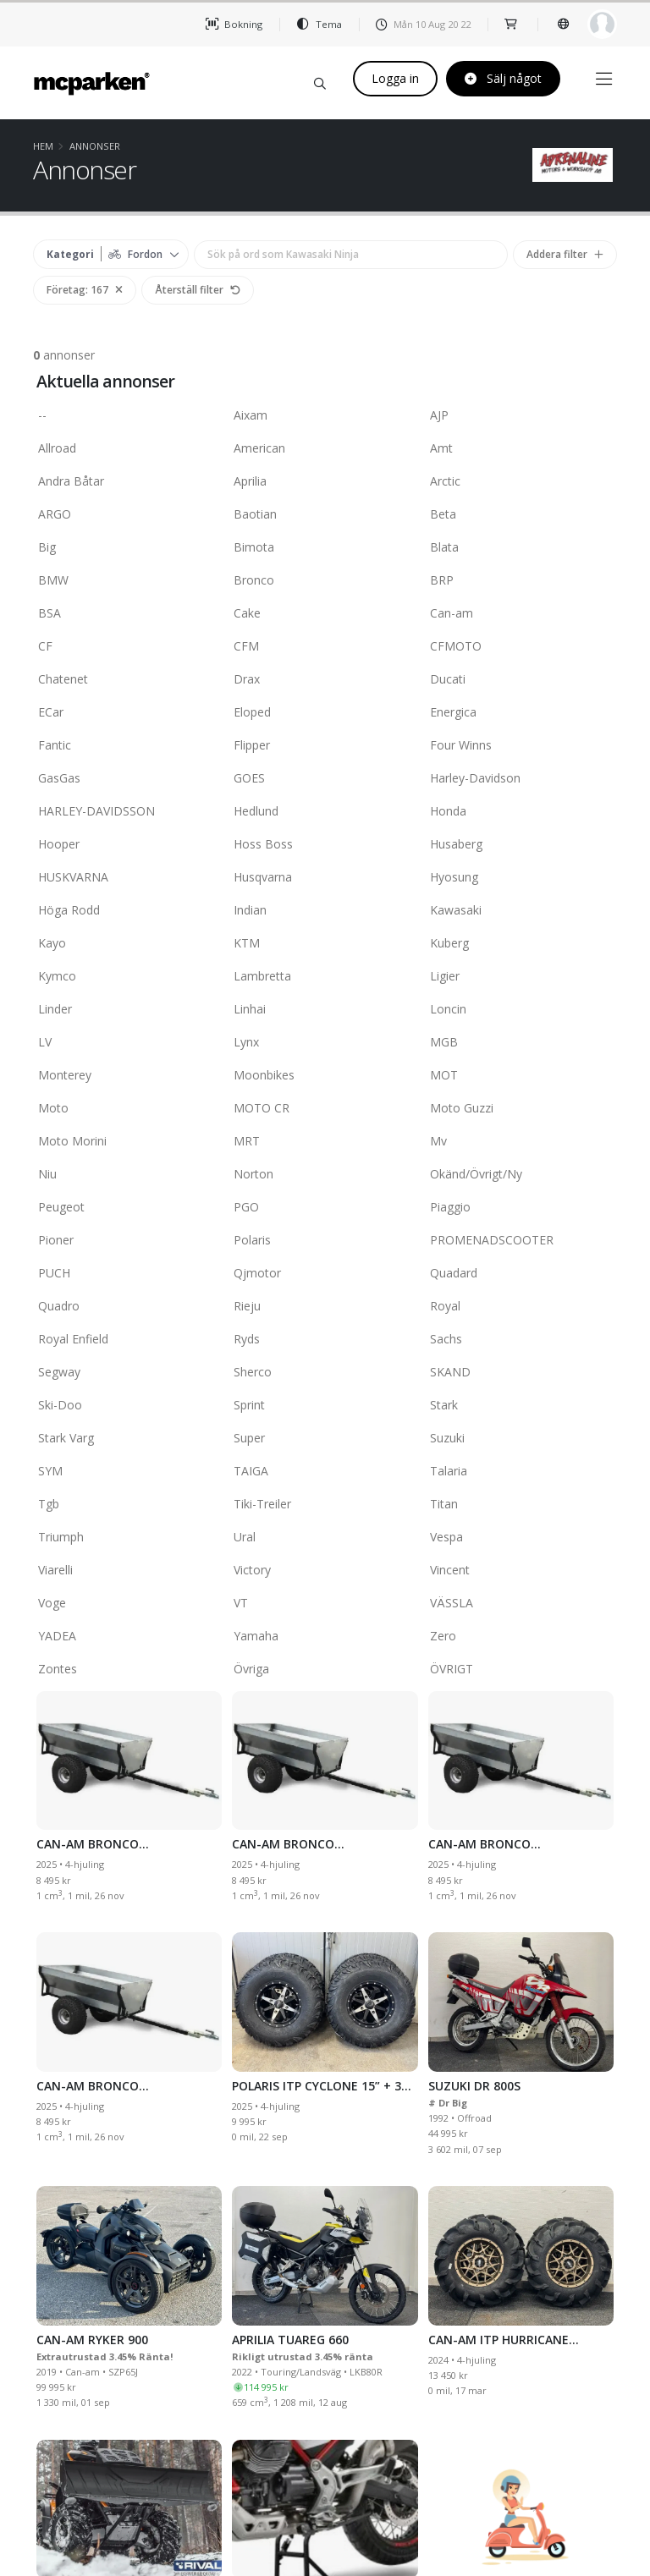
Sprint (324, 1405)
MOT (521, 1075)
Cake (324, 613)
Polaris (324, 1240)
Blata (521, 547)
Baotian (324, 514)
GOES (324, 778)
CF (129, 646)
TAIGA (324, 1471)
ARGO (129, 514)
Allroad (129, 448)
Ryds (324, 1339)
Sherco (324, 1372)
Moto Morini (129, 1141)
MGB (521, 1042)
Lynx (324, 1042)
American (324, 448)
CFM (324, 646)
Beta (521, 514)
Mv (521, 1141)
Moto (129, 1108)
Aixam (324, 415)
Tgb (129, 1504)
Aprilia (324, 481)
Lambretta (324, 976)
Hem (43, 146)
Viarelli (129, 1570)
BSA (129, 613)
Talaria (521, 1471)
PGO (324, 1207)
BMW (129, 580)
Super (324, 1438)
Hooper (129, 844)
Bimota (324, 547)
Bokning (233, 24)
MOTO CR (324, 1108)
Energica (521, 712)
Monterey (129, 1075)
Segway (129, 1372)
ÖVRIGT (521, 1669)
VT (324, 1603)
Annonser (94, 146)
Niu (129, 1174)
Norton (324, 1174)
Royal (521, 1306)
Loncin (521, 1009)
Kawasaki (521, 910)
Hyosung (521, 877)
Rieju (324, 1306)
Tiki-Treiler (324, 1504)
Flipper (324, 745)
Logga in (395, 78)
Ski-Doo (129, 1405)
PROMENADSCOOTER (521, 1240)
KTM (324, 943)
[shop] (512, 24)
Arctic (521, 481)
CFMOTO (521, 646)
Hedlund (324, 811)
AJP (521, 415)
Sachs (521, 1339)
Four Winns (521, 745)
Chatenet (129, 679)
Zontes (129, 1669)
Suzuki (521, 1438)
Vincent (521, 1570)
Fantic (129, 745)
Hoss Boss (324, 844)
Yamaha (324, 1636)
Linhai (324, 1009)
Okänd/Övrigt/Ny (521, 1174)
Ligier (521, 976)
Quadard (521, 1273)
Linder (129, 1009)
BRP (521, 580)
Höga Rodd (129, 910)
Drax (324, 679)
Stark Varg (129, 1438)
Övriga (324, 1669)
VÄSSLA (521, 1603)
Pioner (129, 1240)
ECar (129, 712)
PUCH (129, 1273)
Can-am (521, 613)
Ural (324, 1537)
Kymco (129, 976)
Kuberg (521, 943)
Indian (324, 910)
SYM (129, 1471)
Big (129, 547)
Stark (521, 1405)
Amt (521, 448)
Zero (521, 1636)
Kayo (129, 943)
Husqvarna (324, 877)
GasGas (129, 778)
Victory (324, 1570)
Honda (521, 811)
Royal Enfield (129, 1339)
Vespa (521, 1537)
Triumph (129, 1537)
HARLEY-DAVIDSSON (129, 811)
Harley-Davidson (521, 778)
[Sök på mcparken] (319, 81)
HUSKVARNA (129, 877)
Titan (521, 1504)
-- (129, 415)
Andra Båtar (129, 481)
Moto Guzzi (521, 1108)
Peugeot (129, 1207)
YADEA (129, 1636)
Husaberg (521, 844)
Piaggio (521, 1207)
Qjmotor (324, 1273)
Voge (129, 1603)
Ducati (521, 679)
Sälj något (503, 78)
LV (129, 1042)
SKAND (521, 1372)
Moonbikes (324, 1075)
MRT (324, 1141)
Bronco (324, 580)
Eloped (324, 712)
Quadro (129, 1306)
